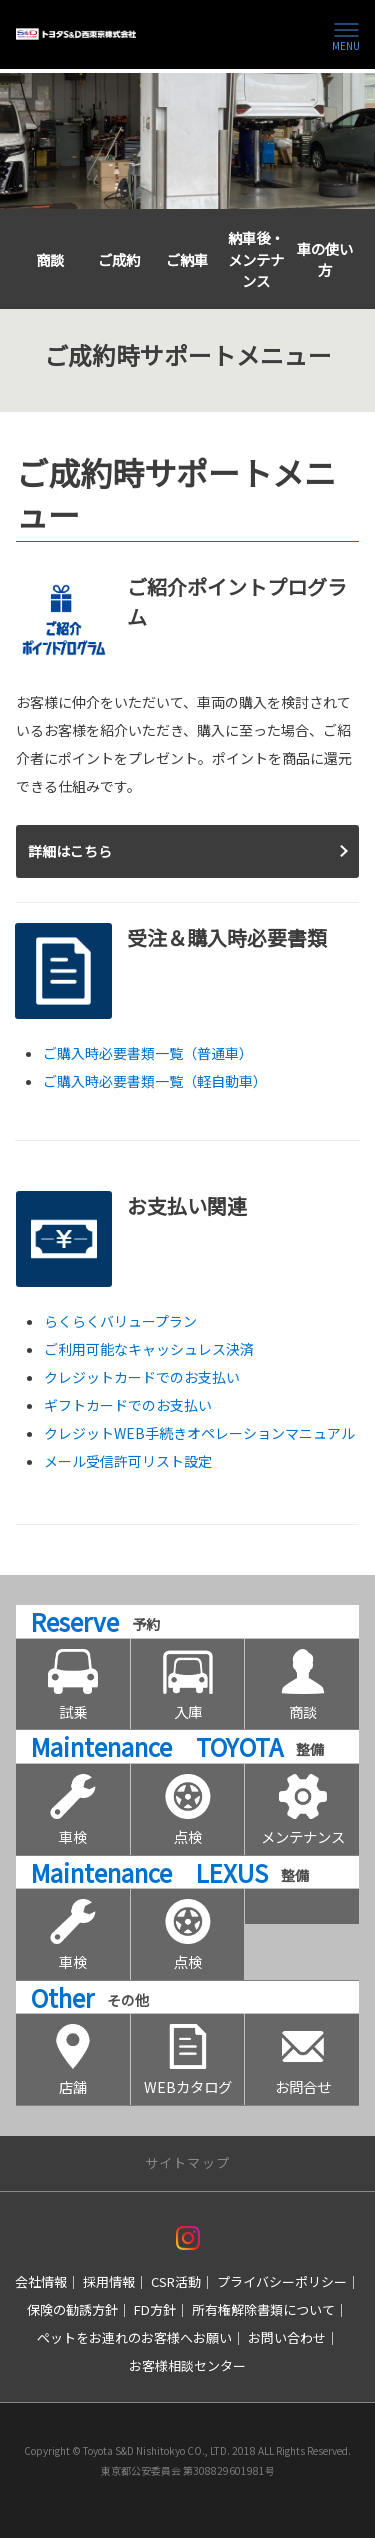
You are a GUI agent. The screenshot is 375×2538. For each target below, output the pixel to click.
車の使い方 (325, 259)
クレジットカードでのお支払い (142, 1377)
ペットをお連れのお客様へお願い (134, 2337)
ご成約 (119, 259)
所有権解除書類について (263, 2309)
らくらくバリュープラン (120, 1321)
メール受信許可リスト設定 (128, 1461)
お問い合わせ (287, 2337)
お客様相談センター (187, 2365)
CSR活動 (176, 2281)
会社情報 (41, 2281)
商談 (50, 259)
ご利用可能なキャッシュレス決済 (149, 1349)
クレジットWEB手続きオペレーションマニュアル (199, 1433)
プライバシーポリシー (282, 2281)
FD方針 (155, 2309)
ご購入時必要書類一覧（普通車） (148, 1053)
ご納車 (187, 259)
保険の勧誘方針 (72, 2309)
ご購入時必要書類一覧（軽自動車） (155, 1081)
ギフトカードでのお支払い (128, 1405)
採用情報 (109, 2281)
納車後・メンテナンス (256, 259)
